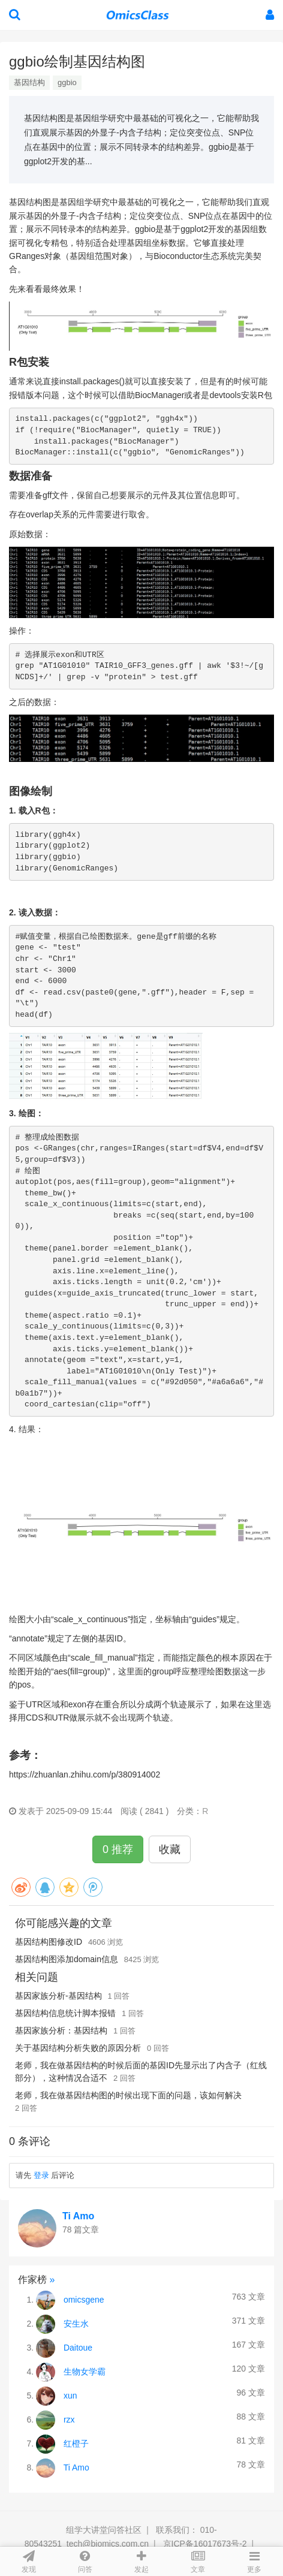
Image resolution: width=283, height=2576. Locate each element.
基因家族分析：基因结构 (61, 2030)
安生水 (76, 2323)
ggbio (67, 82)
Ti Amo (78, 2216)
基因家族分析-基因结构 (58, 1995)
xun (70, 2395)
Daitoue (78, 2347)
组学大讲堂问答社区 (104, 2530)
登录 (41, 2175)
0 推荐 (118, 1849)
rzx (69, 2419)
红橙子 (76, 2443)
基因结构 (29, 82)
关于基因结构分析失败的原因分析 (78, 2048)
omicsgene (84, 2299)
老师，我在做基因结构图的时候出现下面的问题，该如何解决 (128, 2095)
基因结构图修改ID (48, 1942)
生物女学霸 (85, 2371)
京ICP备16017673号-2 (205, 2543)
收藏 (169, 1849)
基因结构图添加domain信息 (66, 1959)
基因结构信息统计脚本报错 (65, 2013)
